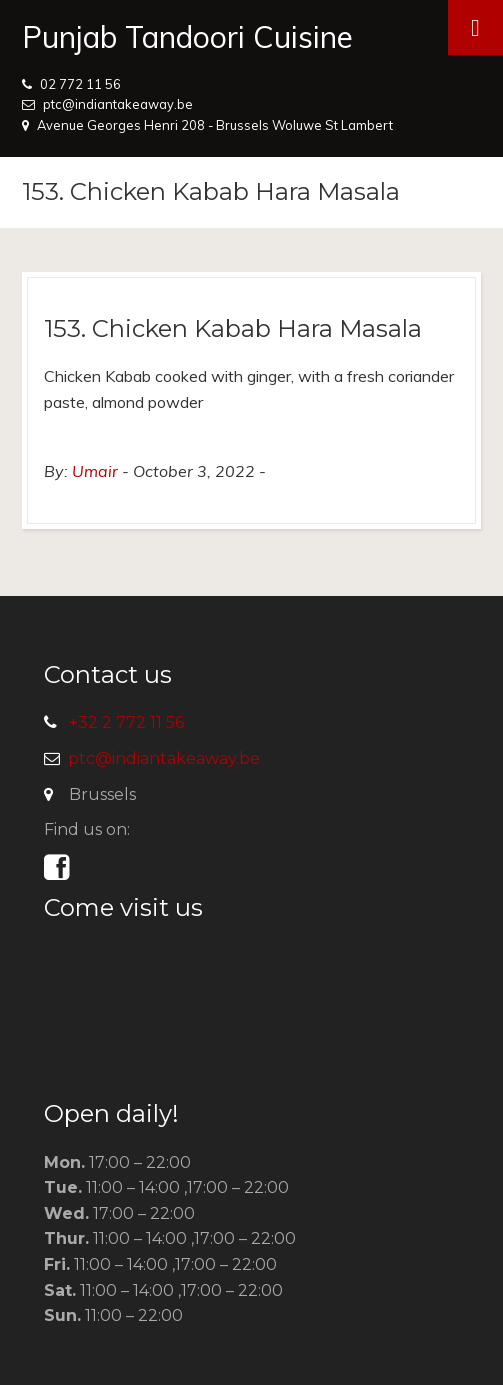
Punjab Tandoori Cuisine (187, 37)
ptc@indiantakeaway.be (118, 104)
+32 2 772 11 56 (126, 722)
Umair (95, 471)
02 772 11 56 (80, 84)
